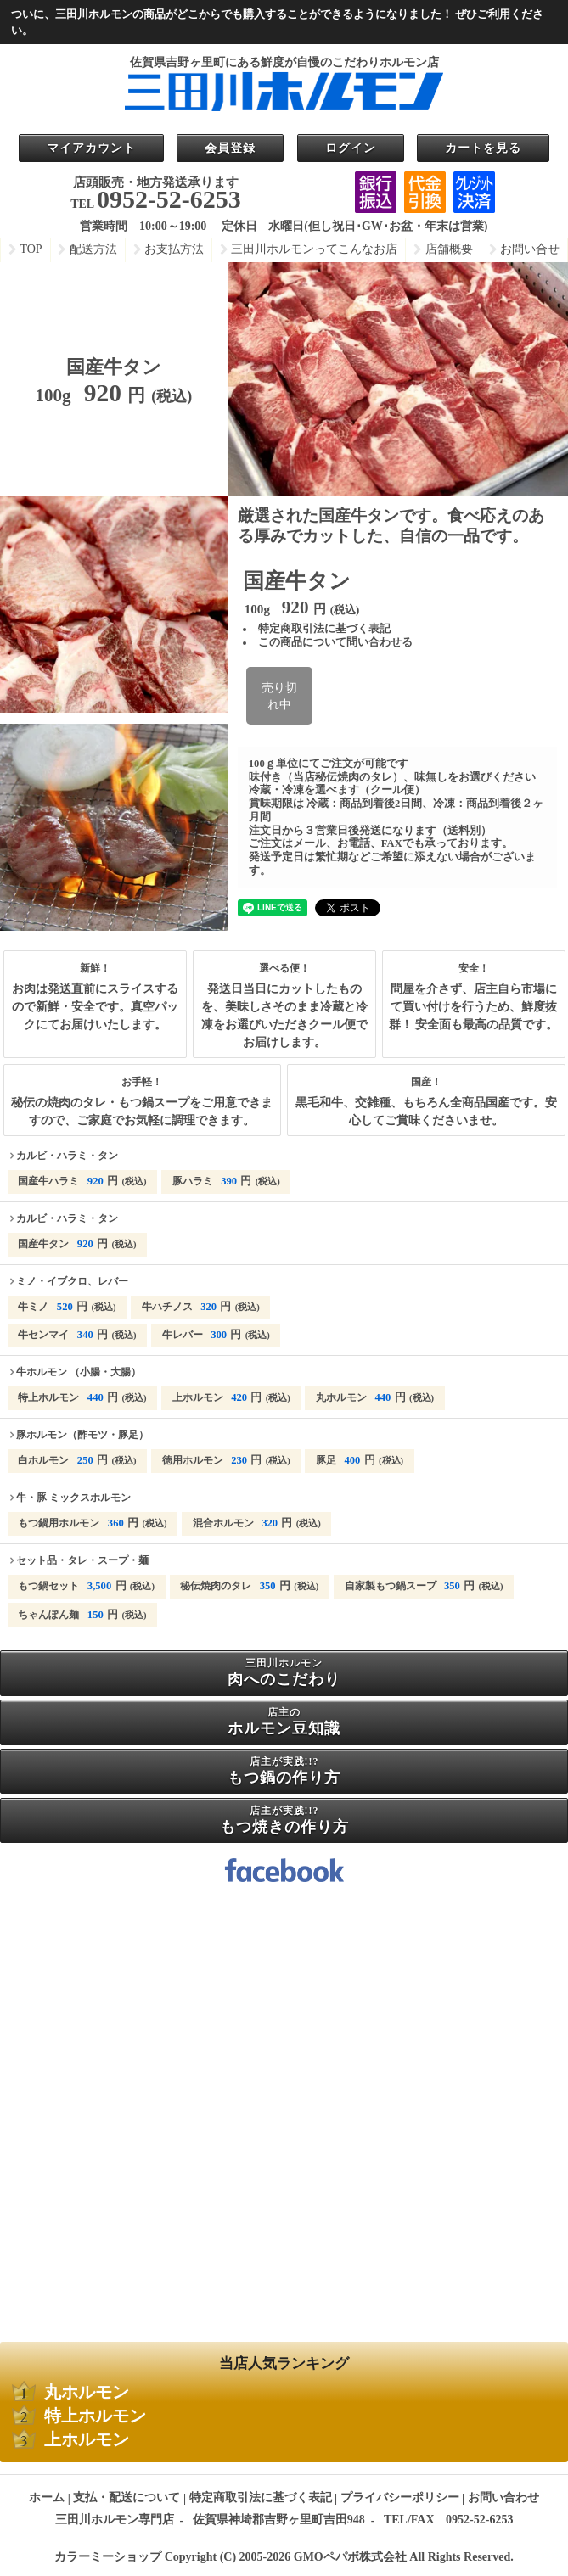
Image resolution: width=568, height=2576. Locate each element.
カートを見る (483, 148)
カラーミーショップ (107, 2557)
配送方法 (93, 249)
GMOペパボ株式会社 (350, 2557)
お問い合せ (530, 249)
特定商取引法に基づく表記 (324, 629)
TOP (31, 249)
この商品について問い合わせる (335, 642)
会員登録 (230, 148)
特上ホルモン (95, 2416)
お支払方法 (174, 249)
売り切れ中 (279, 695)
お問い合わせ (503, 2497)
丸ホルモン (86, 2392)
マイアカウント (91, 148)
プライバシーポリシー (399, 2497)
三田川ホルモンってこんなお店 (314, 249)
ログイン (350, 148)
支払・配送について (126, 2497)
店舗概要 (449, 249)
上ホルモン (86, 2440)
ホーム (47, 2497)
